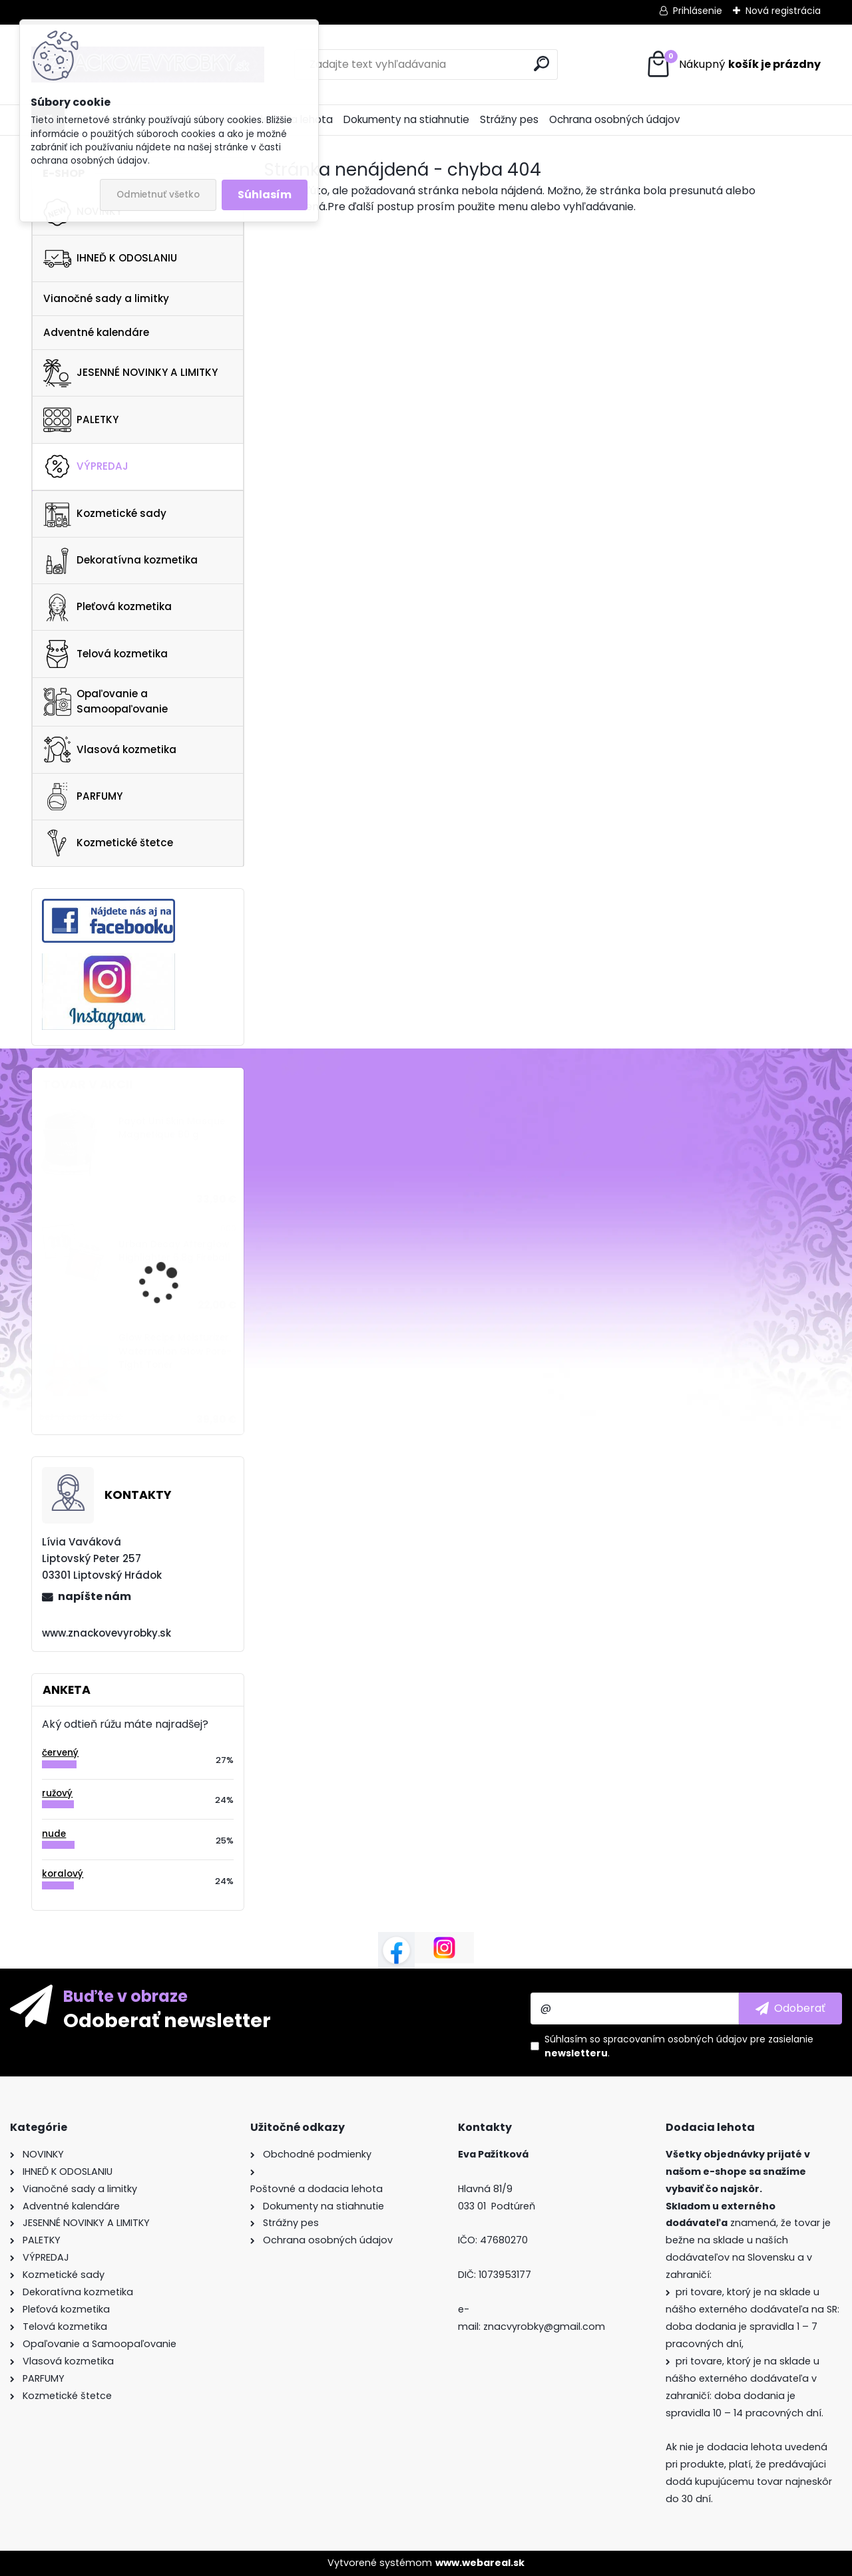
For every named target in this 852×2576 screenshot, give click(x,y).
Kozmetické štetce (108, 843)
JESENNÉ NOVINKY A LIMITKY (130, 373)
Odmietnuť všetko (158, 194)
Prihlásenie (697, 10)
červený (60, 1752)
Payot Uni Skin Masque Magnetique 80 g (171, 1128)
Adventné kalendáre (96, 332)
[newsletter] (790, 2008)
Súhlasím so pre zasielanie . (678, 2046)
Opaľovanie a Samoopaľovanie (105, 701)
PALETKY (80, 420)
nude (54, 1834)
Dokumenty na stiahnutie (406, 119)
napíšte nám (94, 1596)
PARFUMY (82, 796)
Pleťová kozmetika (107, 607)
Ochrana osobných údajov (614, 119)
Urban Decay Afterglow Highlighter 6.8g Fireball (174, 1251)
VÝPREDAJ (85, 466)
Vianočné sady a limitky (106, 298)
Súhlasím (265, 194)
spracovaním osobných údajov (675, 2039)
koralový (62, 1873)
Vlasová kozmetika (109, 750)
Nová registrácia (783, 10)
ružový (57, 1793)
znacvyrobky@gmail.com (544, 2326)
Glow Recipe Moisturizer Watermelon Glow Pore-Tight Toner (175, 1351)
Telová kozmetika (105, 654)
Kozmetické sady (104, 514)
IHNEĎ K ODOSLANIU (110, 259)
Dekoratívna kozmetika (120, 561)
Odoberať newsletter (167, 2019)
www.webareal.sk (480, 2562)
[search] (541, 63)
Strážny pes (509, 119)
